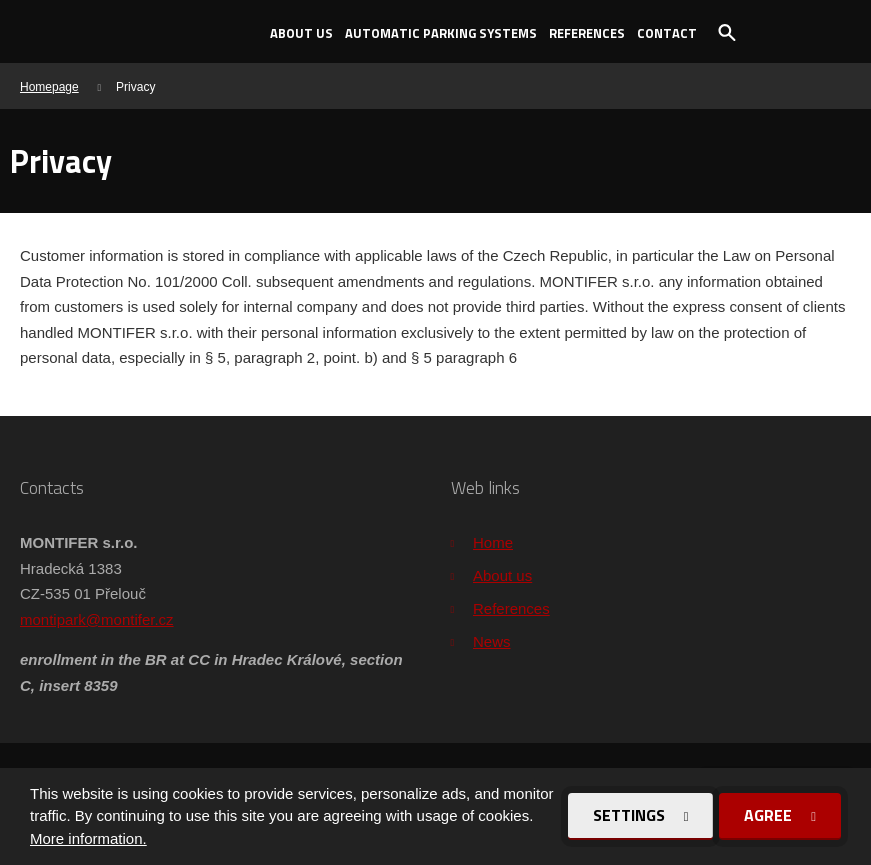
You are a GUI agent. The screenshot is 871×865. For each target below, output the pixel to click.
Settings (631, 815)
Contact (667, 33)
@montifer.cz (130, 619)
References (587, 33)
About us (301, 33)
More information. (88, 838)
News (492, 641)
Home (493, 542)
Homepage (49, 87)
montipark (53, 619)
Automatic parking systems (441, 33)
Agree (770, 815)
